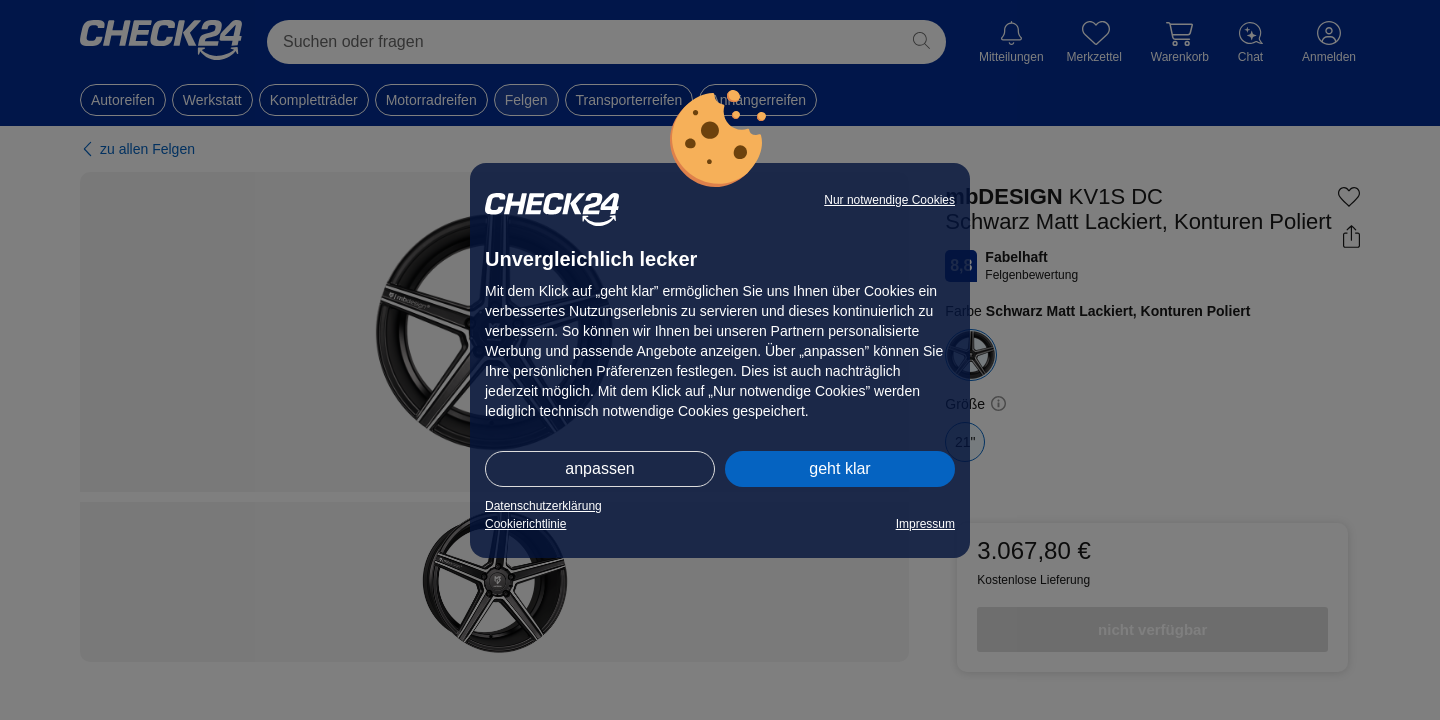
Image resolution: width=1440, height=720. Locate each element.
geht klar (839, 468)
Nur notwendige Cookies (889, 200)
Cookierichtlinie (525, 524)
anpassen (599, 468)
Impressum (925, 524)
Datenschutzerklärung (543, 506)
